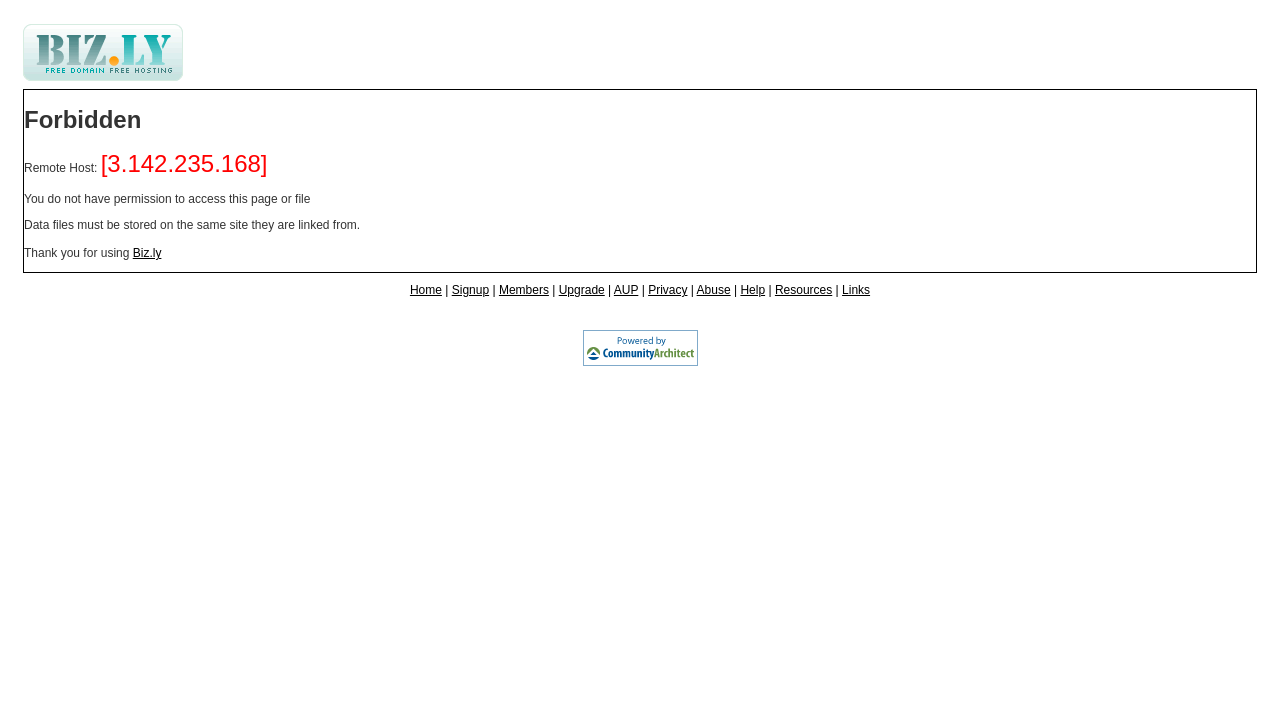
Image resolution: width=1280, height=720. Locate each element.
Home (426, 290)
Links (856, 290)
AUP (626, 290)
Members (524, 290)
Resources (803, 290)
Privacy (667, 290)
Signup (470, 290)
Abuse (714, 290)
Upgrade (582, 290)
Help (752, 290)
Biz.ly (147, 253)
